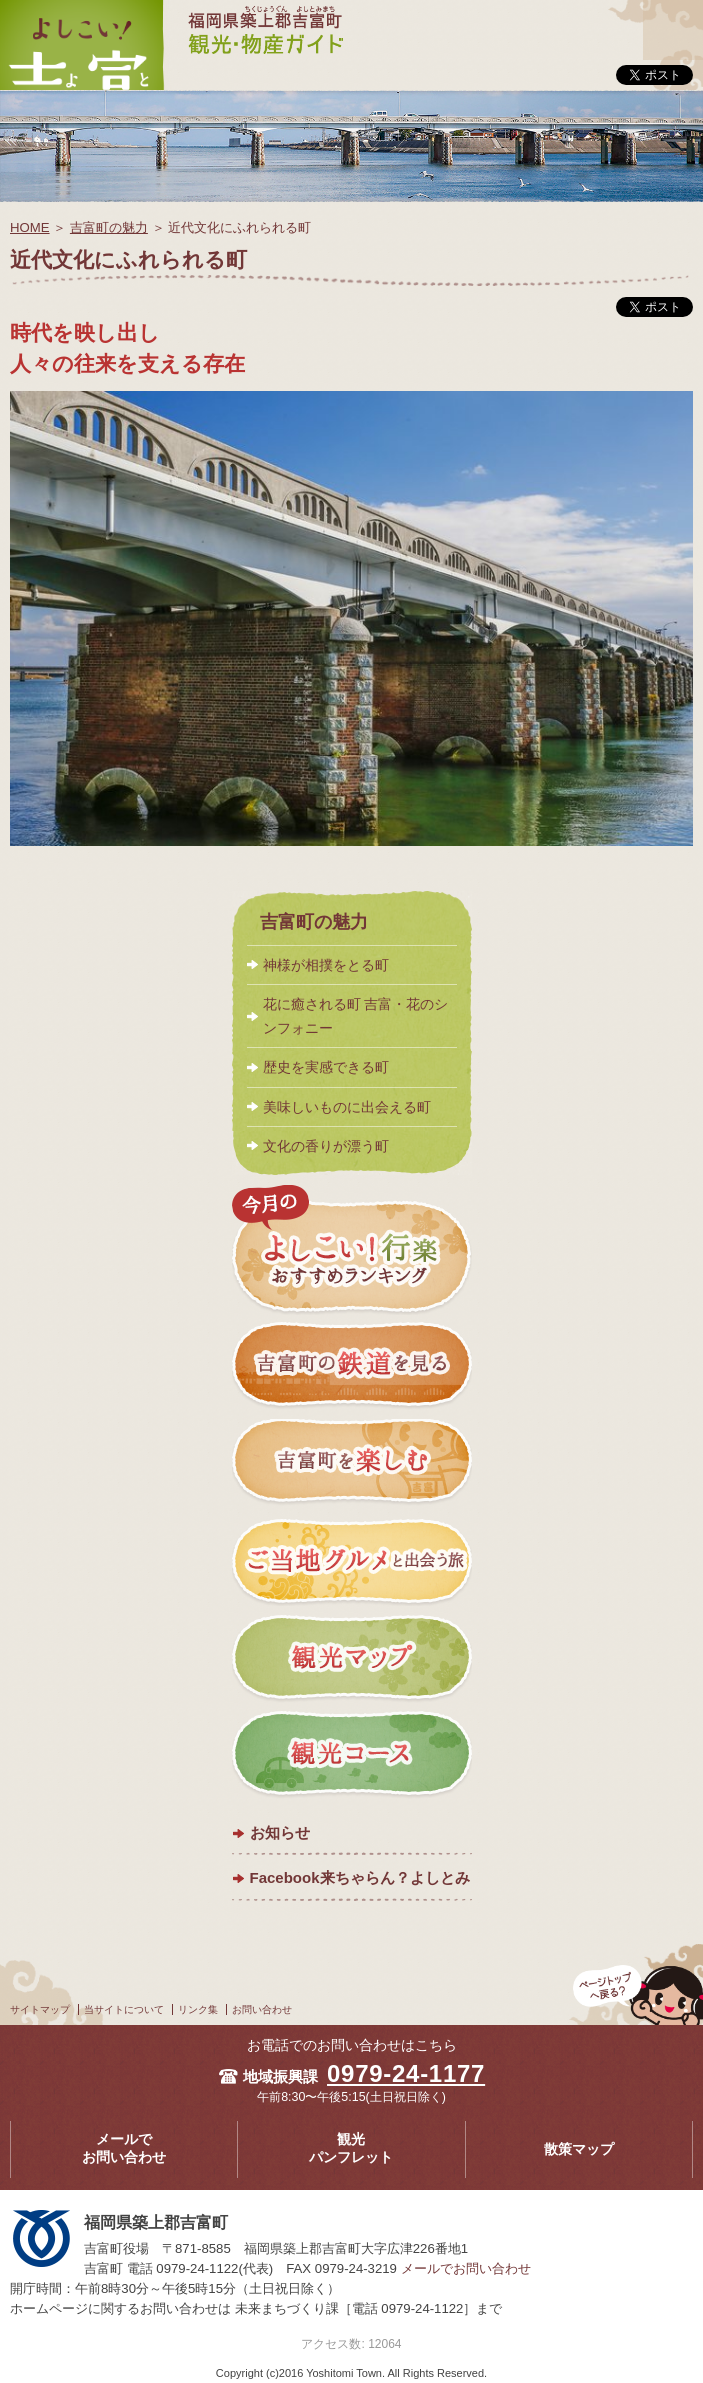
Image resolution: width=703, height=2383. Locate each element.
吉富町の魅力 (109, 227)
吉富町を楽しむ (352, 1464)
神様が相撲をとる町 (326, 965)
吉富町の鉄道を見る (352, 1367)
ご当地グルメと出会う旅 (352, 1561)
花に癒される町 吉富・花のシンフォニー (356, 1016)
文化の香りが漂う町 (326, 1146)
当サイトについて (124, 2009)
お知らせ (280, 1832)
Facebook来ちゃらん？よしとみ (360, 1877)
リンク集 (198, 2009)
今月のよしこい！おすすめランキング (352, 1250)
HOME (30, 227)
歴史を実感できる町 (326, 1067)
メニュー (673, 13)
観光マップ (352, 1658)
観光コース (352, 1755)
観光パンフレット (351, 2149)
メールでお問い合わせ (124, 2149)
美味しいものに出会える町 (347, 1107)
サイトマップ (40, 2009)
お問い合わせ (262, 2009)
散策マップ (579, 2149)
